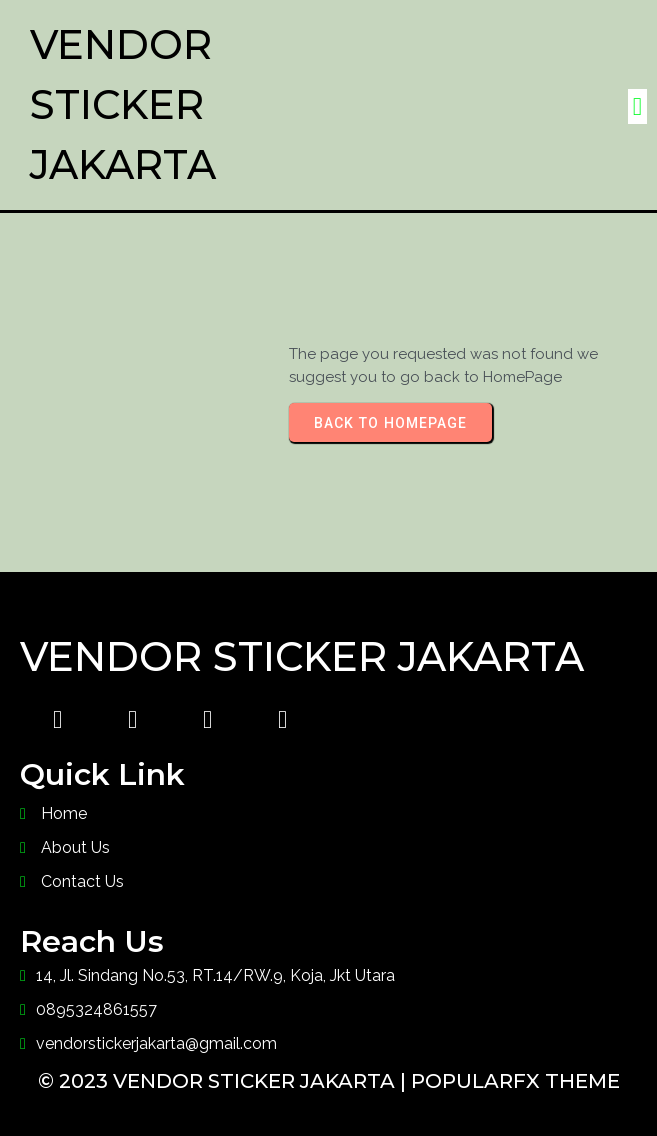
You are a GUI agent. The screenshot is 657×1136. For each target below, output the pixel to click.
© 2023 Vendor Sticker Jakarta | (224, 1081)
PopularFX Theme (515, 1081)
